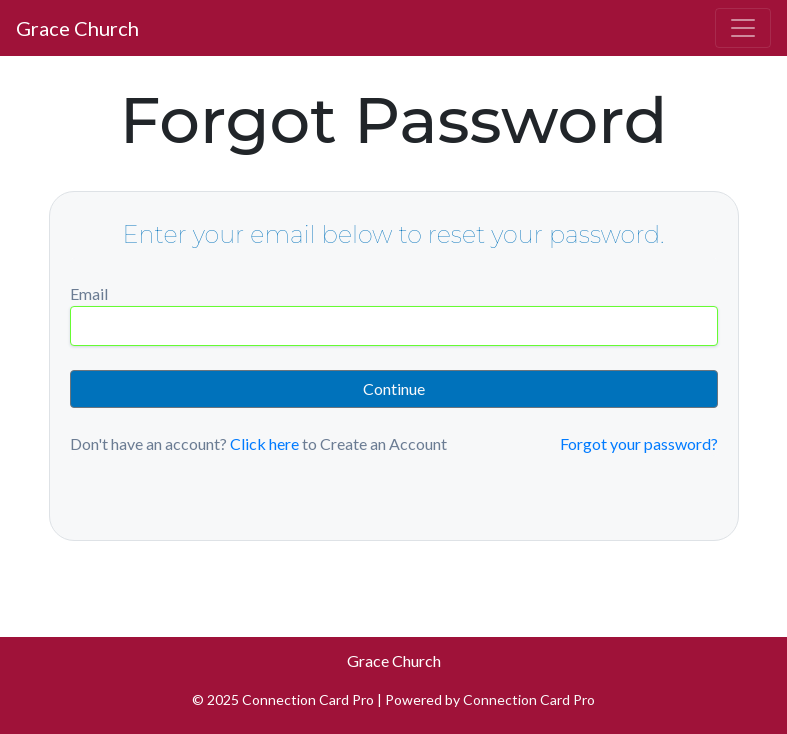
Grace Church (77, 28)
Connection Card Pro (529, 699)
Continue (394, 388)
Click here (264, 443)
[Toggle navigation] (743, 28)
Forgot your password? (639, 443)
